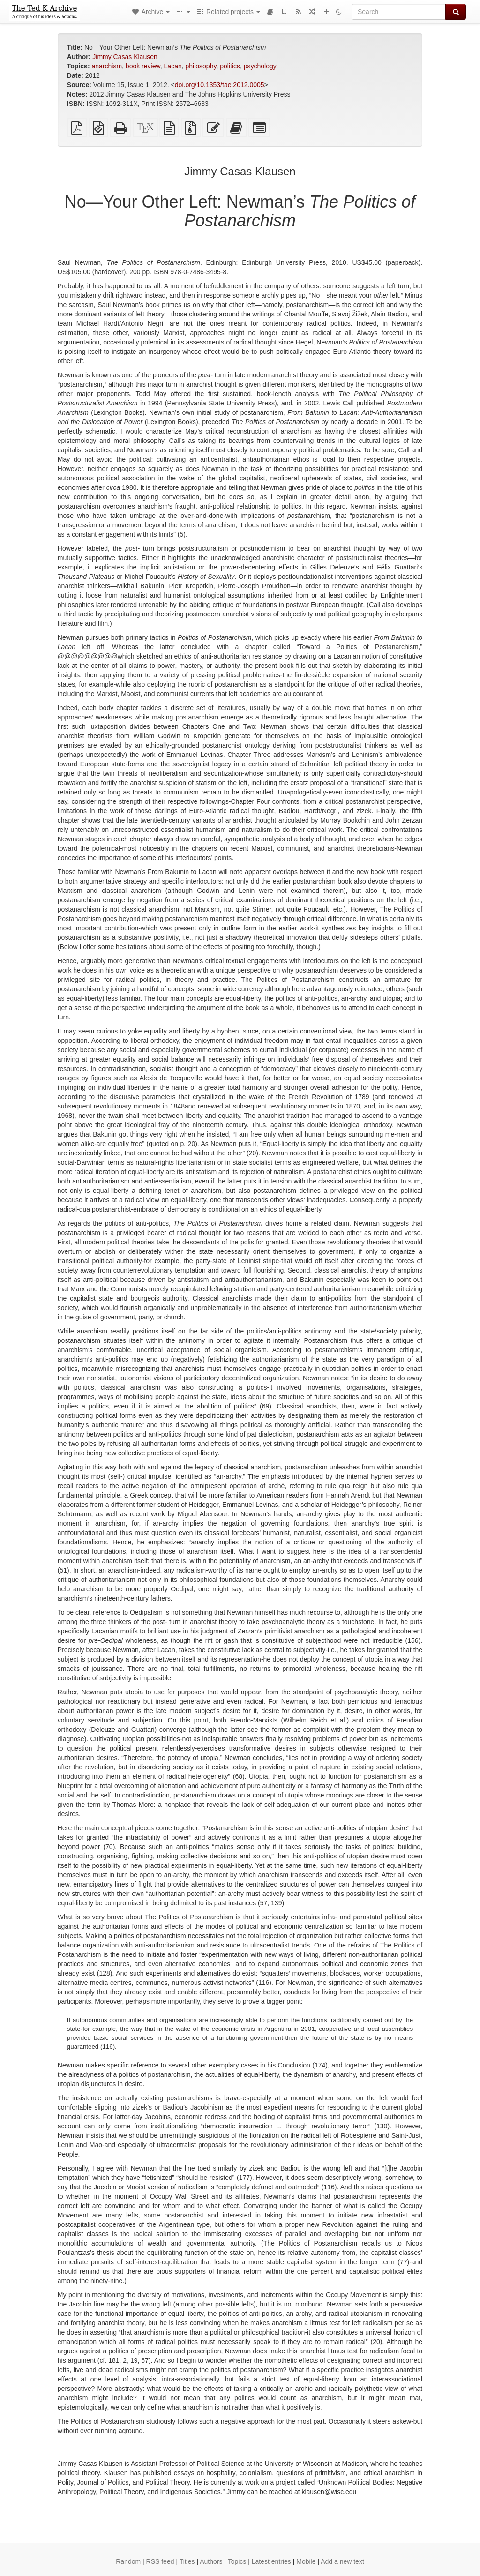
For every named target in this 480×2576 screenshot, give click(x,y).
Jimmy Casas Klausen (125, 56)
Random (128, 2561)
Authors (211, 2561)
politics (230, 66)
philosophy (201, 66)
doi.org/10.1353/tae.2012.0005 (219, 85)
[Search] (399, 12)
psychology (260, 66)
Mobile (305, 2561)
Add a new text (342, 2561)
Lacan (173, 66)
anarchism (106, 66)
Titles (187, 2561)
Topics (237, 2561)
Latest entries (271, 2561)
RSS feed (160, 2561)
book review (143, 66)
